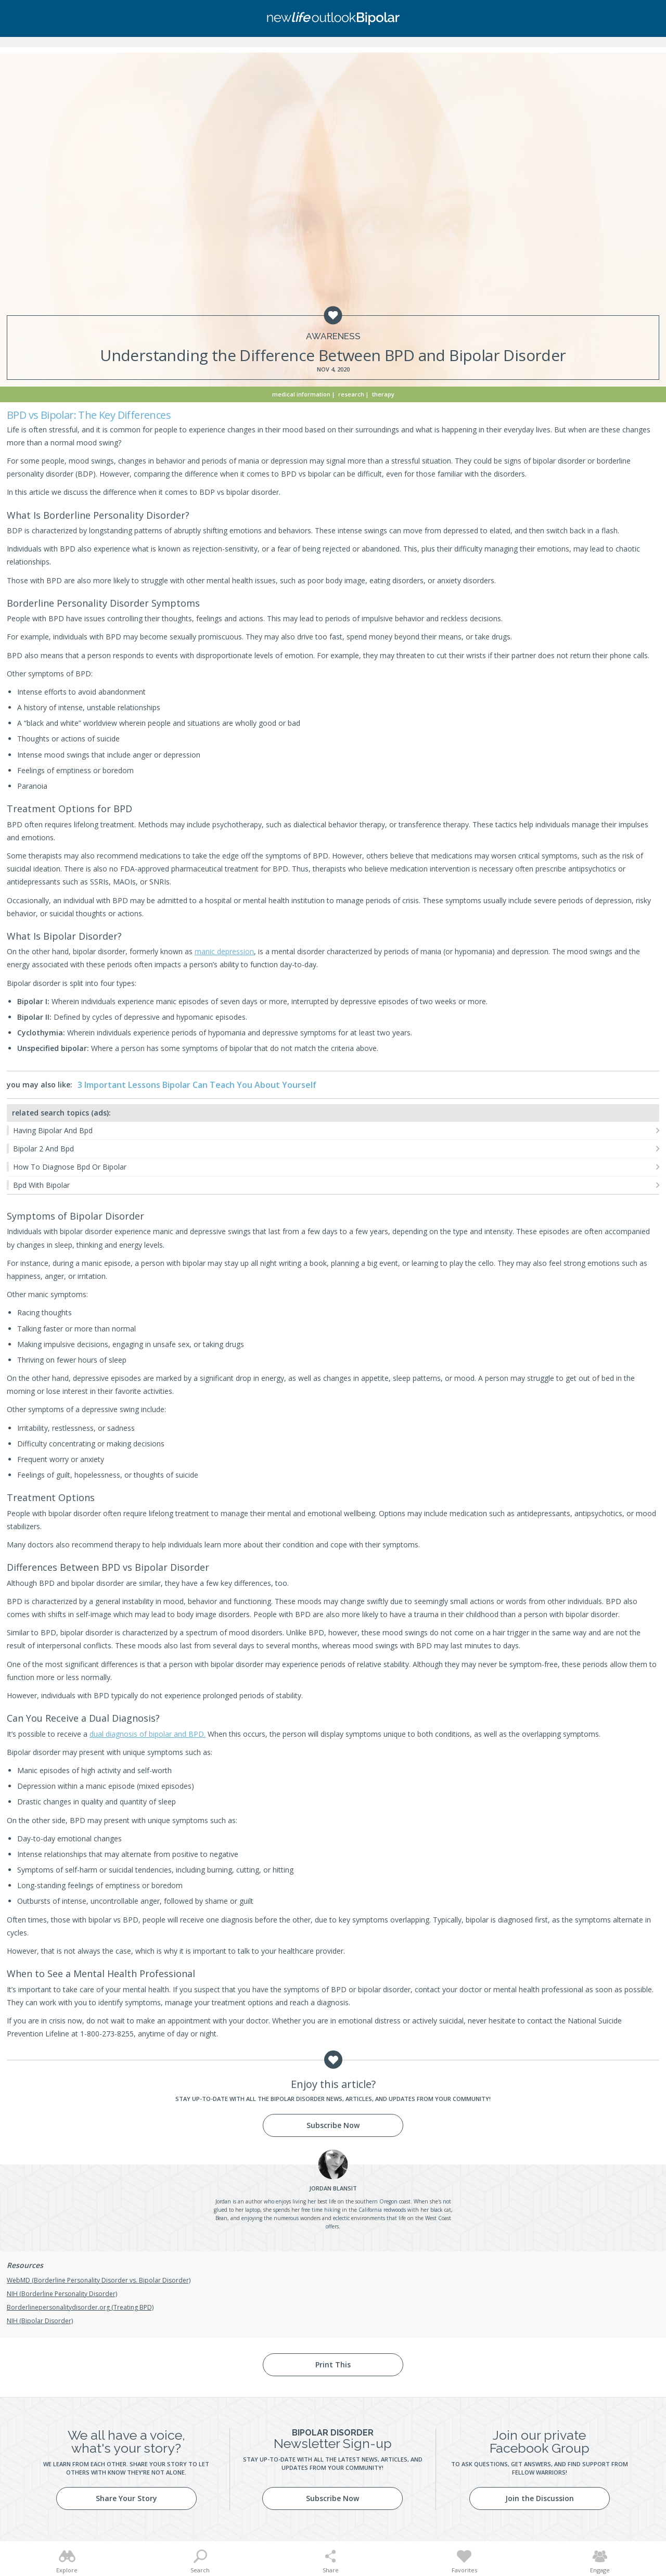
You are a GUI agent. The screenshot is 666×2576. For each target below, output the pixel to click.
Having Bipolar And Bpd (53, 1130)
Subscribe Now (333, 2125)
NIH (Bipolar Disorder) (40, 2320)
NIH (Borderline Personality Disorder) (62, 2293)
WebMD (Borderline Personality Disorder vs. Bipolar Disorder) (98, 2280)
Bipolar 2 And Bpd (43, 1149)
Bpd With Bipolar (41, 1185)
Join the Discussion (539, 2498)
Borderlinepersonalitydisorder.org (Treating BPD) (80, 2307)
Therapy (383, 394)
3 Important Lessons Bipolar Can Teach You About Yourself (197, 1085)
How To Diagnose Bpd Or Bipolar (69, 1167)
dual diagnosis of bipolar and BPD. (147, 1734)
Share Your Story (126, 2498)
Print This (333, 2364)
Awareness (333, 336)
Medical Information (301, 394)
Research (351, 394)
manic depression (224, 951)
